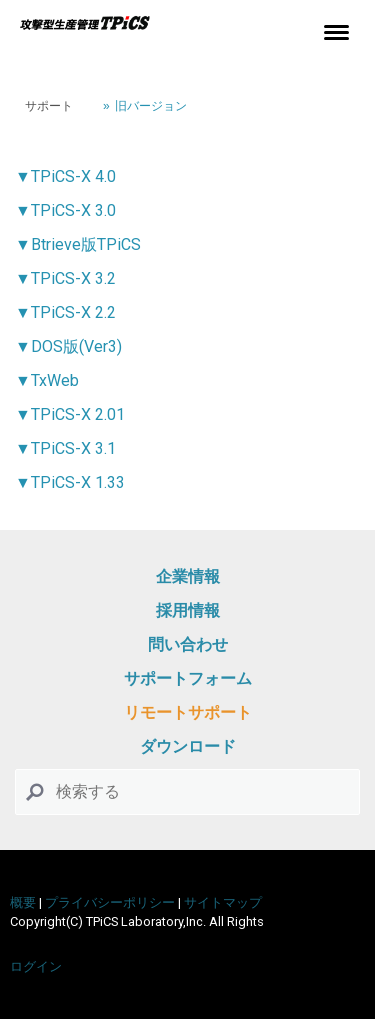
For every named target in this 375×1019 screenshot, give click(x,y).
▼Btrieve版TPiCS (78, 244)
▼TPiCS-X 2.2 (65, 312)
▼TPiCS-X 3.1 (65, 448)
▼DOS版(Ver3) (68, 346)
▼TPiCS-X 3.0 (65, 210)
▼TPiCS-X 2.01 (70, 414)
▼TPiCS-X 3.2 (65, 278)
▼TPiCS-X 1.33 (70, 482)
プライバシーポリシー (110, 902)
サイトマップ (223, 902)
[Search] (187, 792)
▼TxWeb (47, 380)
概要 (23, 902)
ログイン (36, 966)
